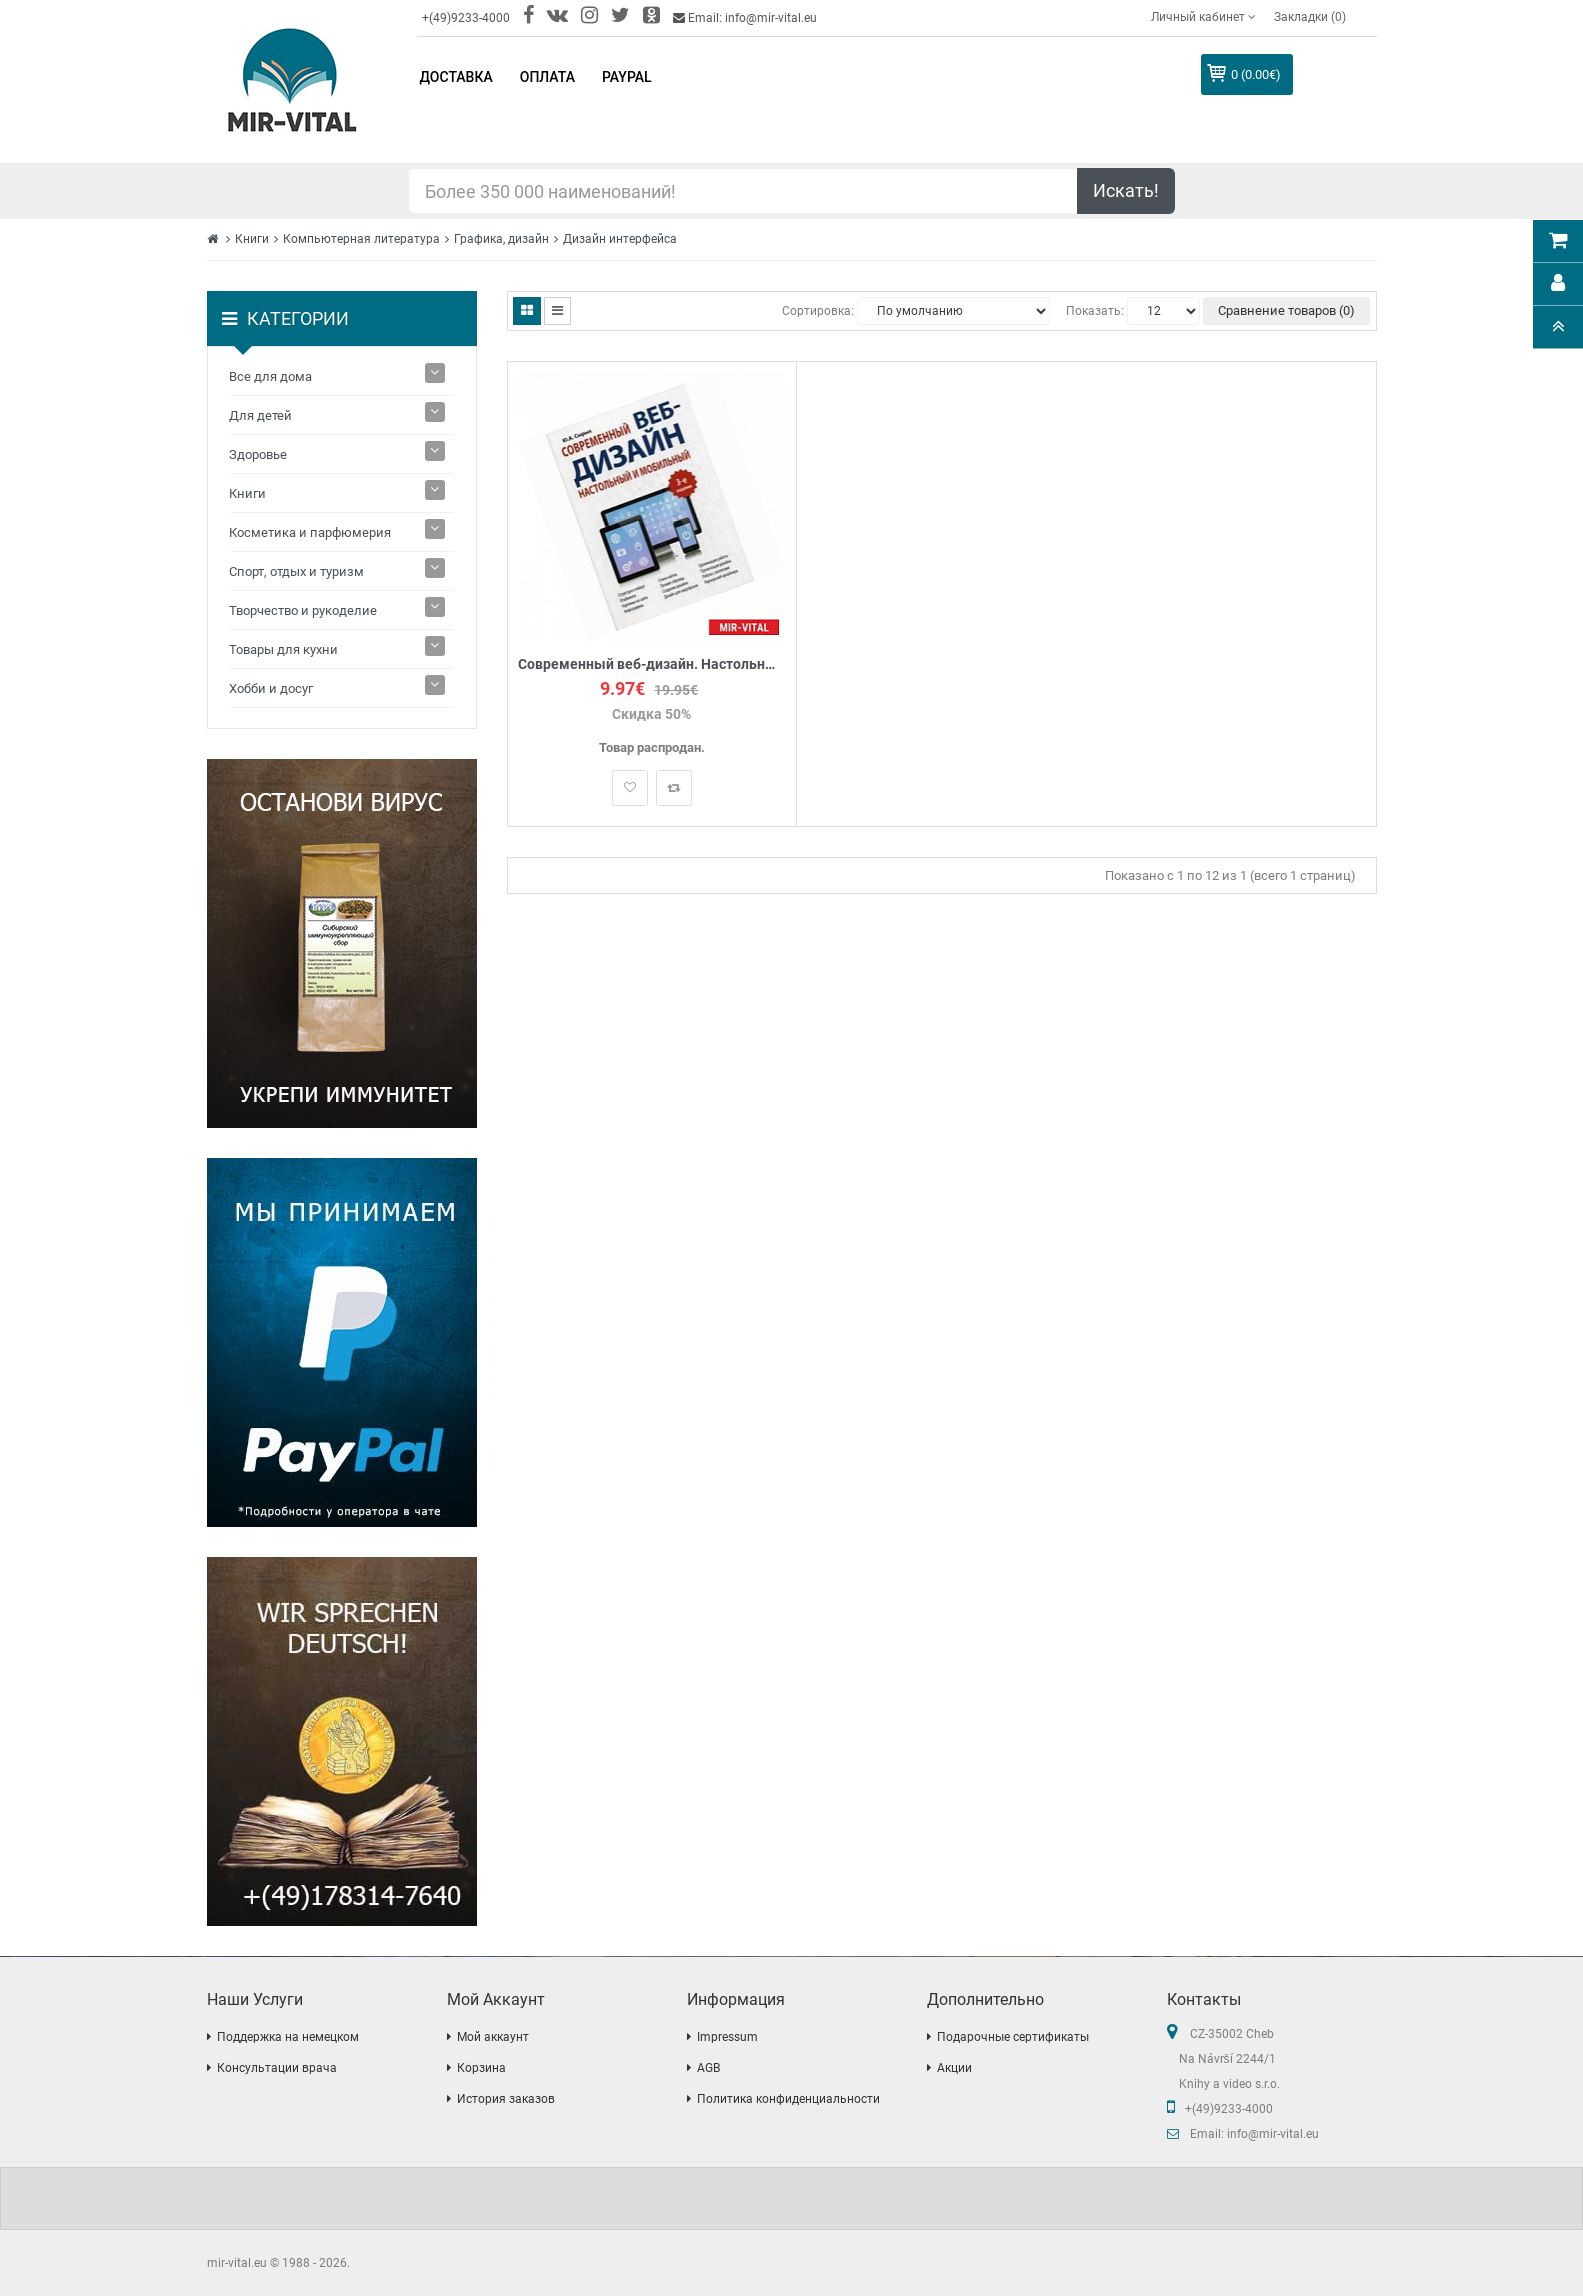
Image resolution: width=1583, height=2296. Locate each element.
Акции (954, 2068)
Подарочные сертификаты (1013, 2037)
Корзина (481, 2068)
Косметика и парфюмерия (310, 532)
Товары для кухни (283, 649)
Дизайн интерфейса (620, 239)
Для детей (260, 415)
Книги (252, 239)
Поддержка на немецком (288, 2037)
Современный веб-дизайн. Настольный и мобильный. (652, 664)
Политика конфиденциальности (788, 2099)
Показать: (1095, 311)
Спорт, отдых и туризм (296, 571)
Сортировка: (818, 311)
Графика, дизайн (501, 239)
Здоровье (258, 454)
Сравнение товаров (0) (1286, 310)
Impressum (727, 2037)
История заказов (506, 2099)
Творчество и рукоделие (303, 610)
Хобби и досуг (271, 688)
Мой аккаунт (493, 2037)
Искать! (1126, 190)
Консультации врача (277, 2068)
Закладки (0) (1310, 17)
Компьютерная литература (361, 239)
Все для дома (270, 376)
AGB (708, 2068)
